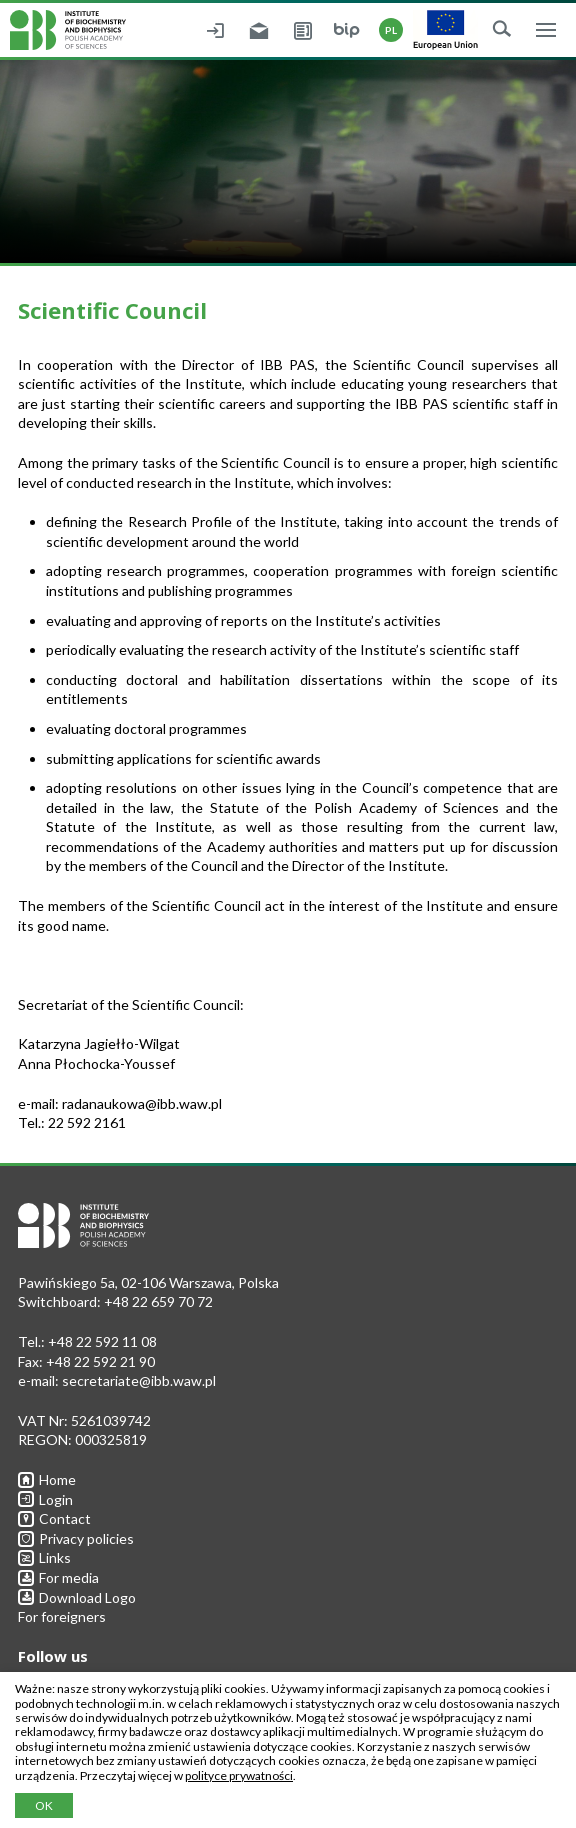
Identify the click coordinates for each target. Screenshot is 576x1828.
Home (47, 1479)
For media (58, 1577)
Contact (54, 1518)
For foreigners (62, 1616)
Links (44, 1557)
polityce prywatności (239, 1775)
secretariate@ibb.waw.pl (139, 1380)
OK (44, 1805)
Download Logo (77, 1597)
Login (45, 1499)
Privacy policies (76, 1538)
